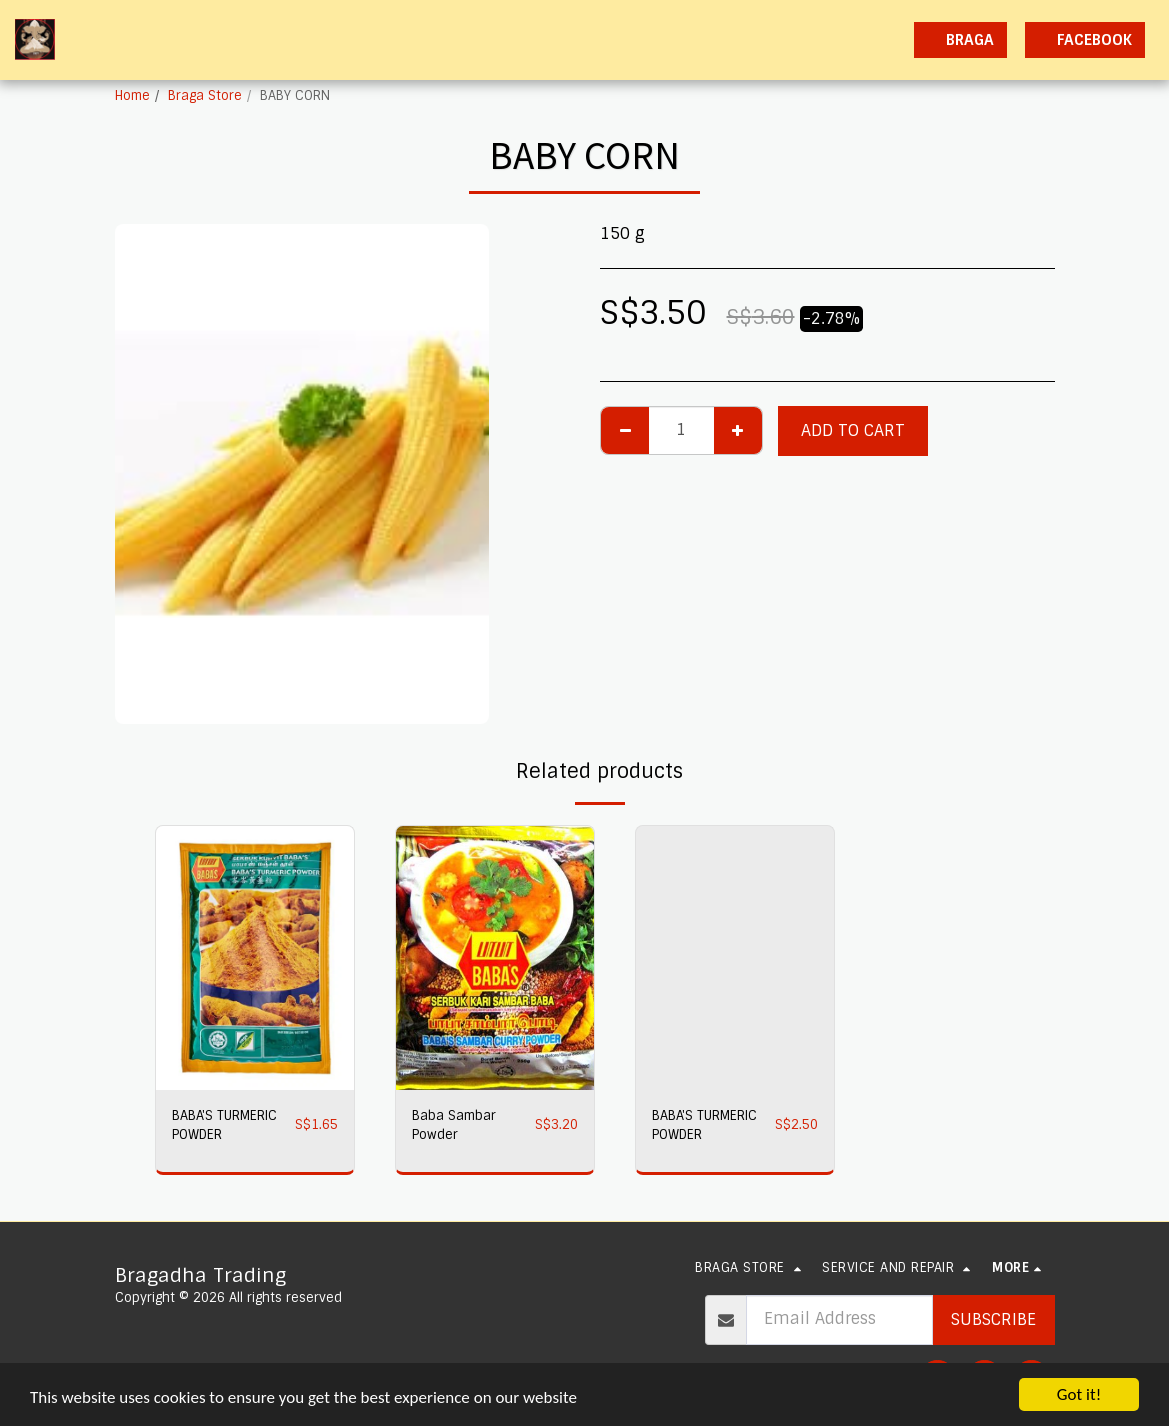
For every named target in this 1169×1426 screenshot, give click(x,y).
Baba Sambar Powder (454, 1125)
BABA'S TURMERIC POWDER (224, 1125)
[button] (722, 40)
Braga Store (205, 95)
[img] (255, 958)
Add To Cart (853, 430)
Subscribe (993, 1319)
